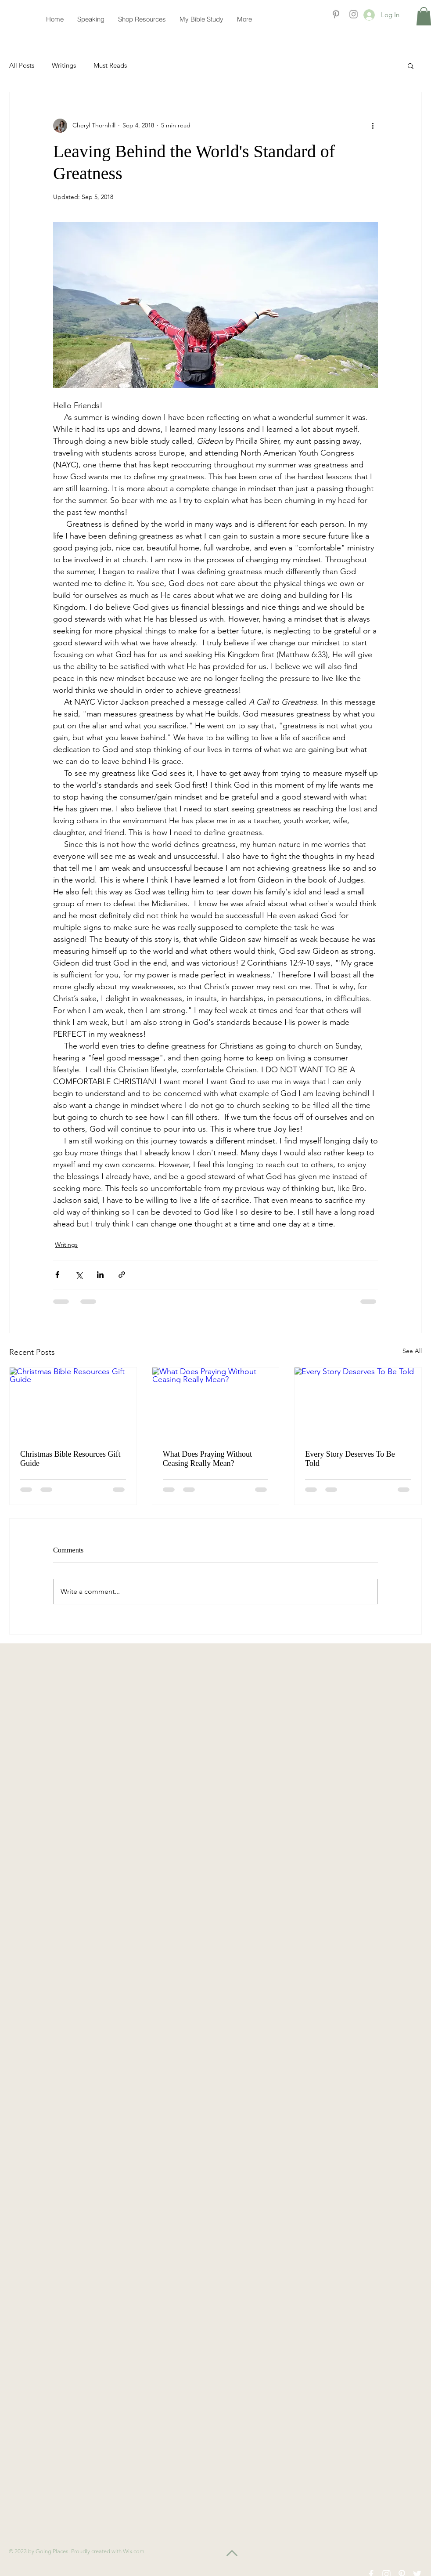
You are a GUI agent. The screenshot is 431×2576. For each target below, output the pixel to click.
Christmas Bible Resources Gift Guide (70, 1459)
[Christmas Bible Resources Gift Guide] (73, 1403)
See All (412, 1351)
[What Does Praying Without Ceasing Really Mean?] (215, 1403)
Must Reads (110, 65)
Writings (64, 65)
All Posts (21, 65)
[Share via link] (122, 1274)
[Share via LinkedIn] (100, 1274)
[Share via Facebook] (57, 1274)
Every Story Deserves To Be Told (350, 1459)
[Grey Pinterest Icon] (335, 14)
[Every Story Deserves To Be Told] (358, 1403)
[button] (410, 65)
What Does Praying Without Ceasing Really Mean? (207, 1459)
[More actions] (372, 125)
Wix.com (134, 2551)
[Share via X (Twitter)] (79, 1274)
